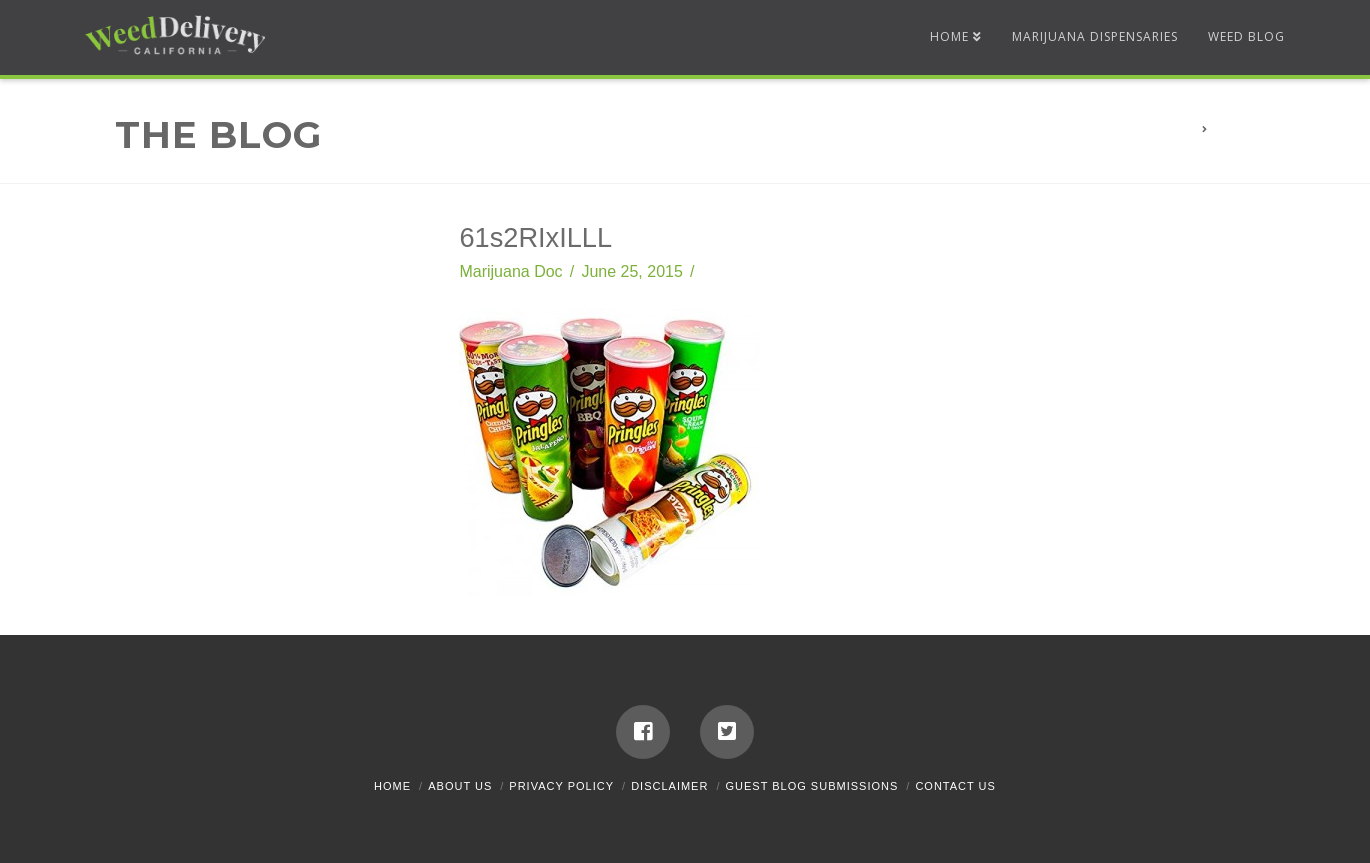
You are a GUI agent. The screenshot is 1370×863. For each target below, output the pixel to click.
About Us (460, 786)
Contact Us (955, 786)
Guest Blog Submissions (812, 786)
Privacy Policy (561, 786)
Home (392, 786)
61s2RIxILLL (1250, 129)
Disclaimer (669, 786)
